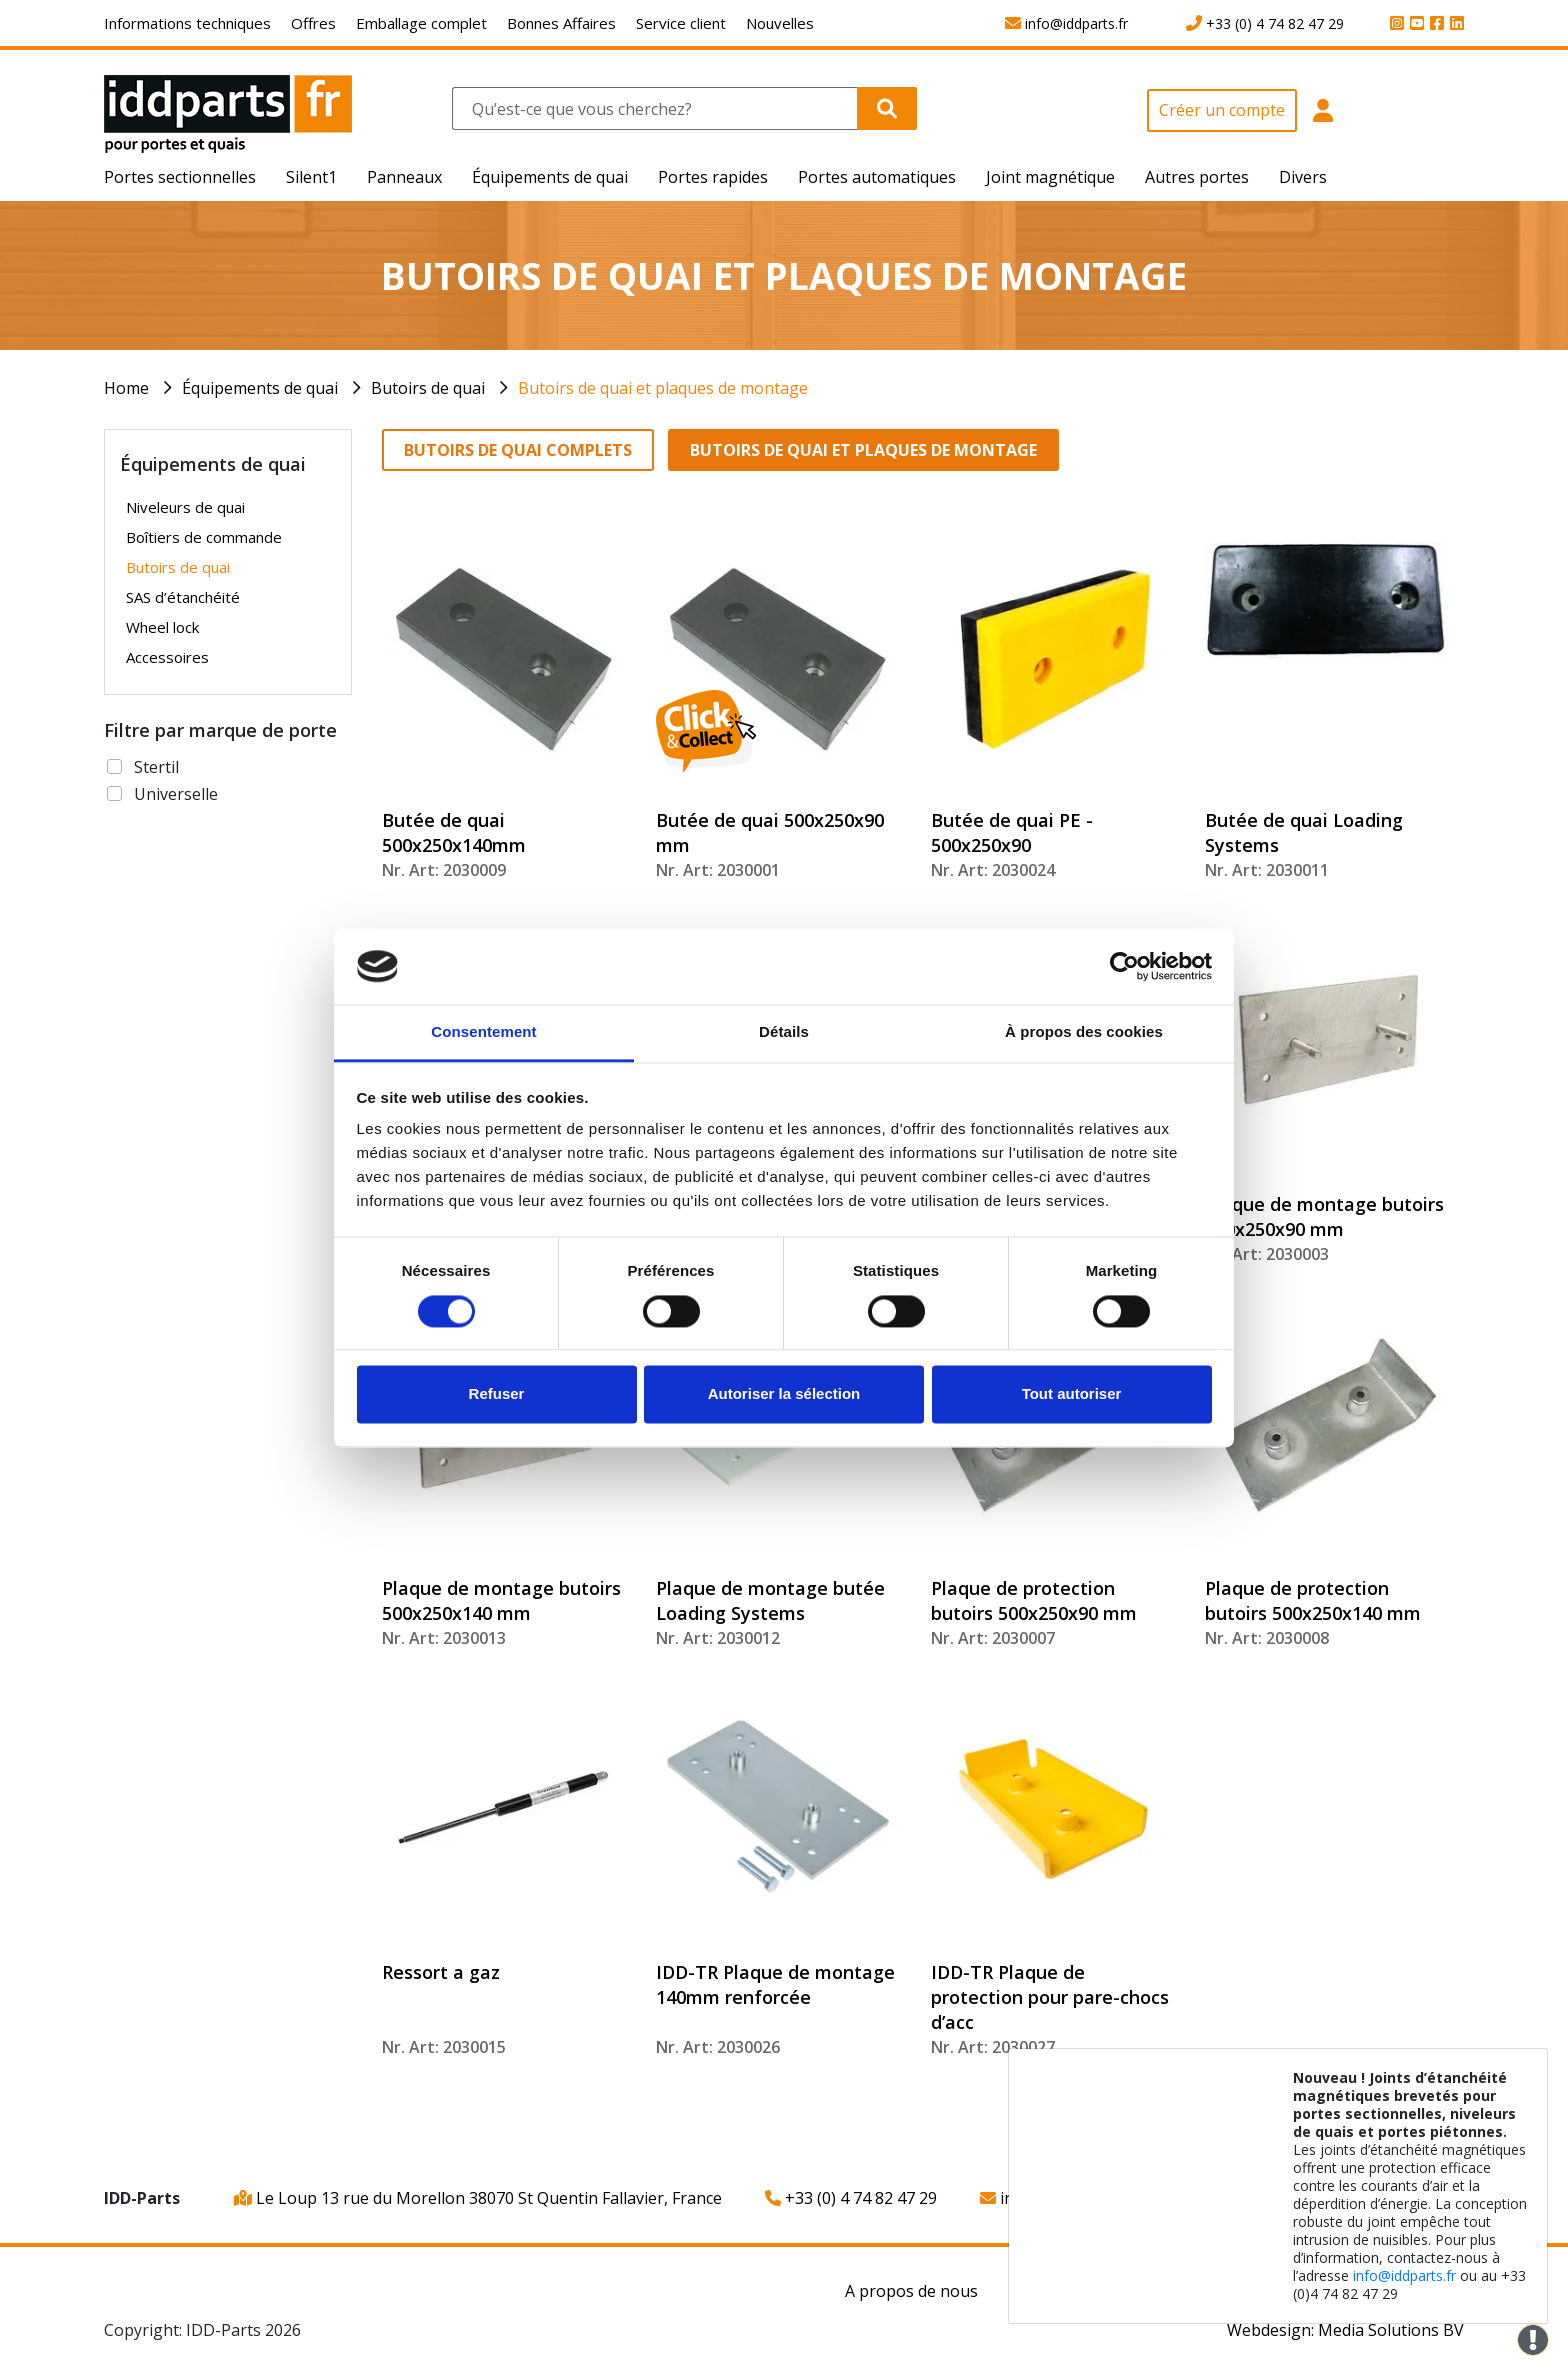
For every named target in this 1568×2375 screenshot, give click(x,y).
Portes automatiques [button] (877, 177)
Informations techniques (187, 23)
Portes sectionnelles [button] (180, 177)
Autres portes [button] (1197, 177)
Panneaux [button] (404, 177)
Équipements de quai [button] (550, 177)
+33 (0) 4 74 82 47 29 (851, 2198)
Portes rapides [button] (713, 177)
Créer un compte (1222, 110)
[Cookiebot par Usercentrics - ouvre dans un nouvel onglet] (1124, 966)
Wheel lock (162, 627)
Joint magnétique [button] (1050, 177)
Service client (681, 23)
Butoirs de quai (428, 388)
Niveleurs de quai (185, 507)
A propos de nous (911, 2291)
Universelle (176, 794)
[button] (1323, 121)
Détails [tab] (784, 1032)
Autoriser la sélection (784, 1394)
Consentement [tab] (483, 1032)
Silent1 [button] (311, 177)
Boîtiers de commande (204, 537)
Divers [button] (1303, 177)
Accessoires (167, 657)
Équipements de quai (260, 388)
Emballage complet (421, 23)
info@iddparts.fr (1404, 2275)
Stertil (156, 767)
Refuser (497, 1394)
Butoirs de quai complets (518, 450)
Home (126, 388)
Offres (313, 23)
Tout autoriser (1072, 1394)
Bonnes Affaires (561, 23)
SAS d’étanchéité (183, 597)
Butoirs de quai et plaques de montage (663, 388)
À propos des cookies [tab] (1084, 1032)
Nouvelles (780, 23)
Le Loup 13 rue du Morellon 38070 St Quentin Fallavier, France (478, 2198)
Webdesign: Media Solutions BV (1345, 2330)
